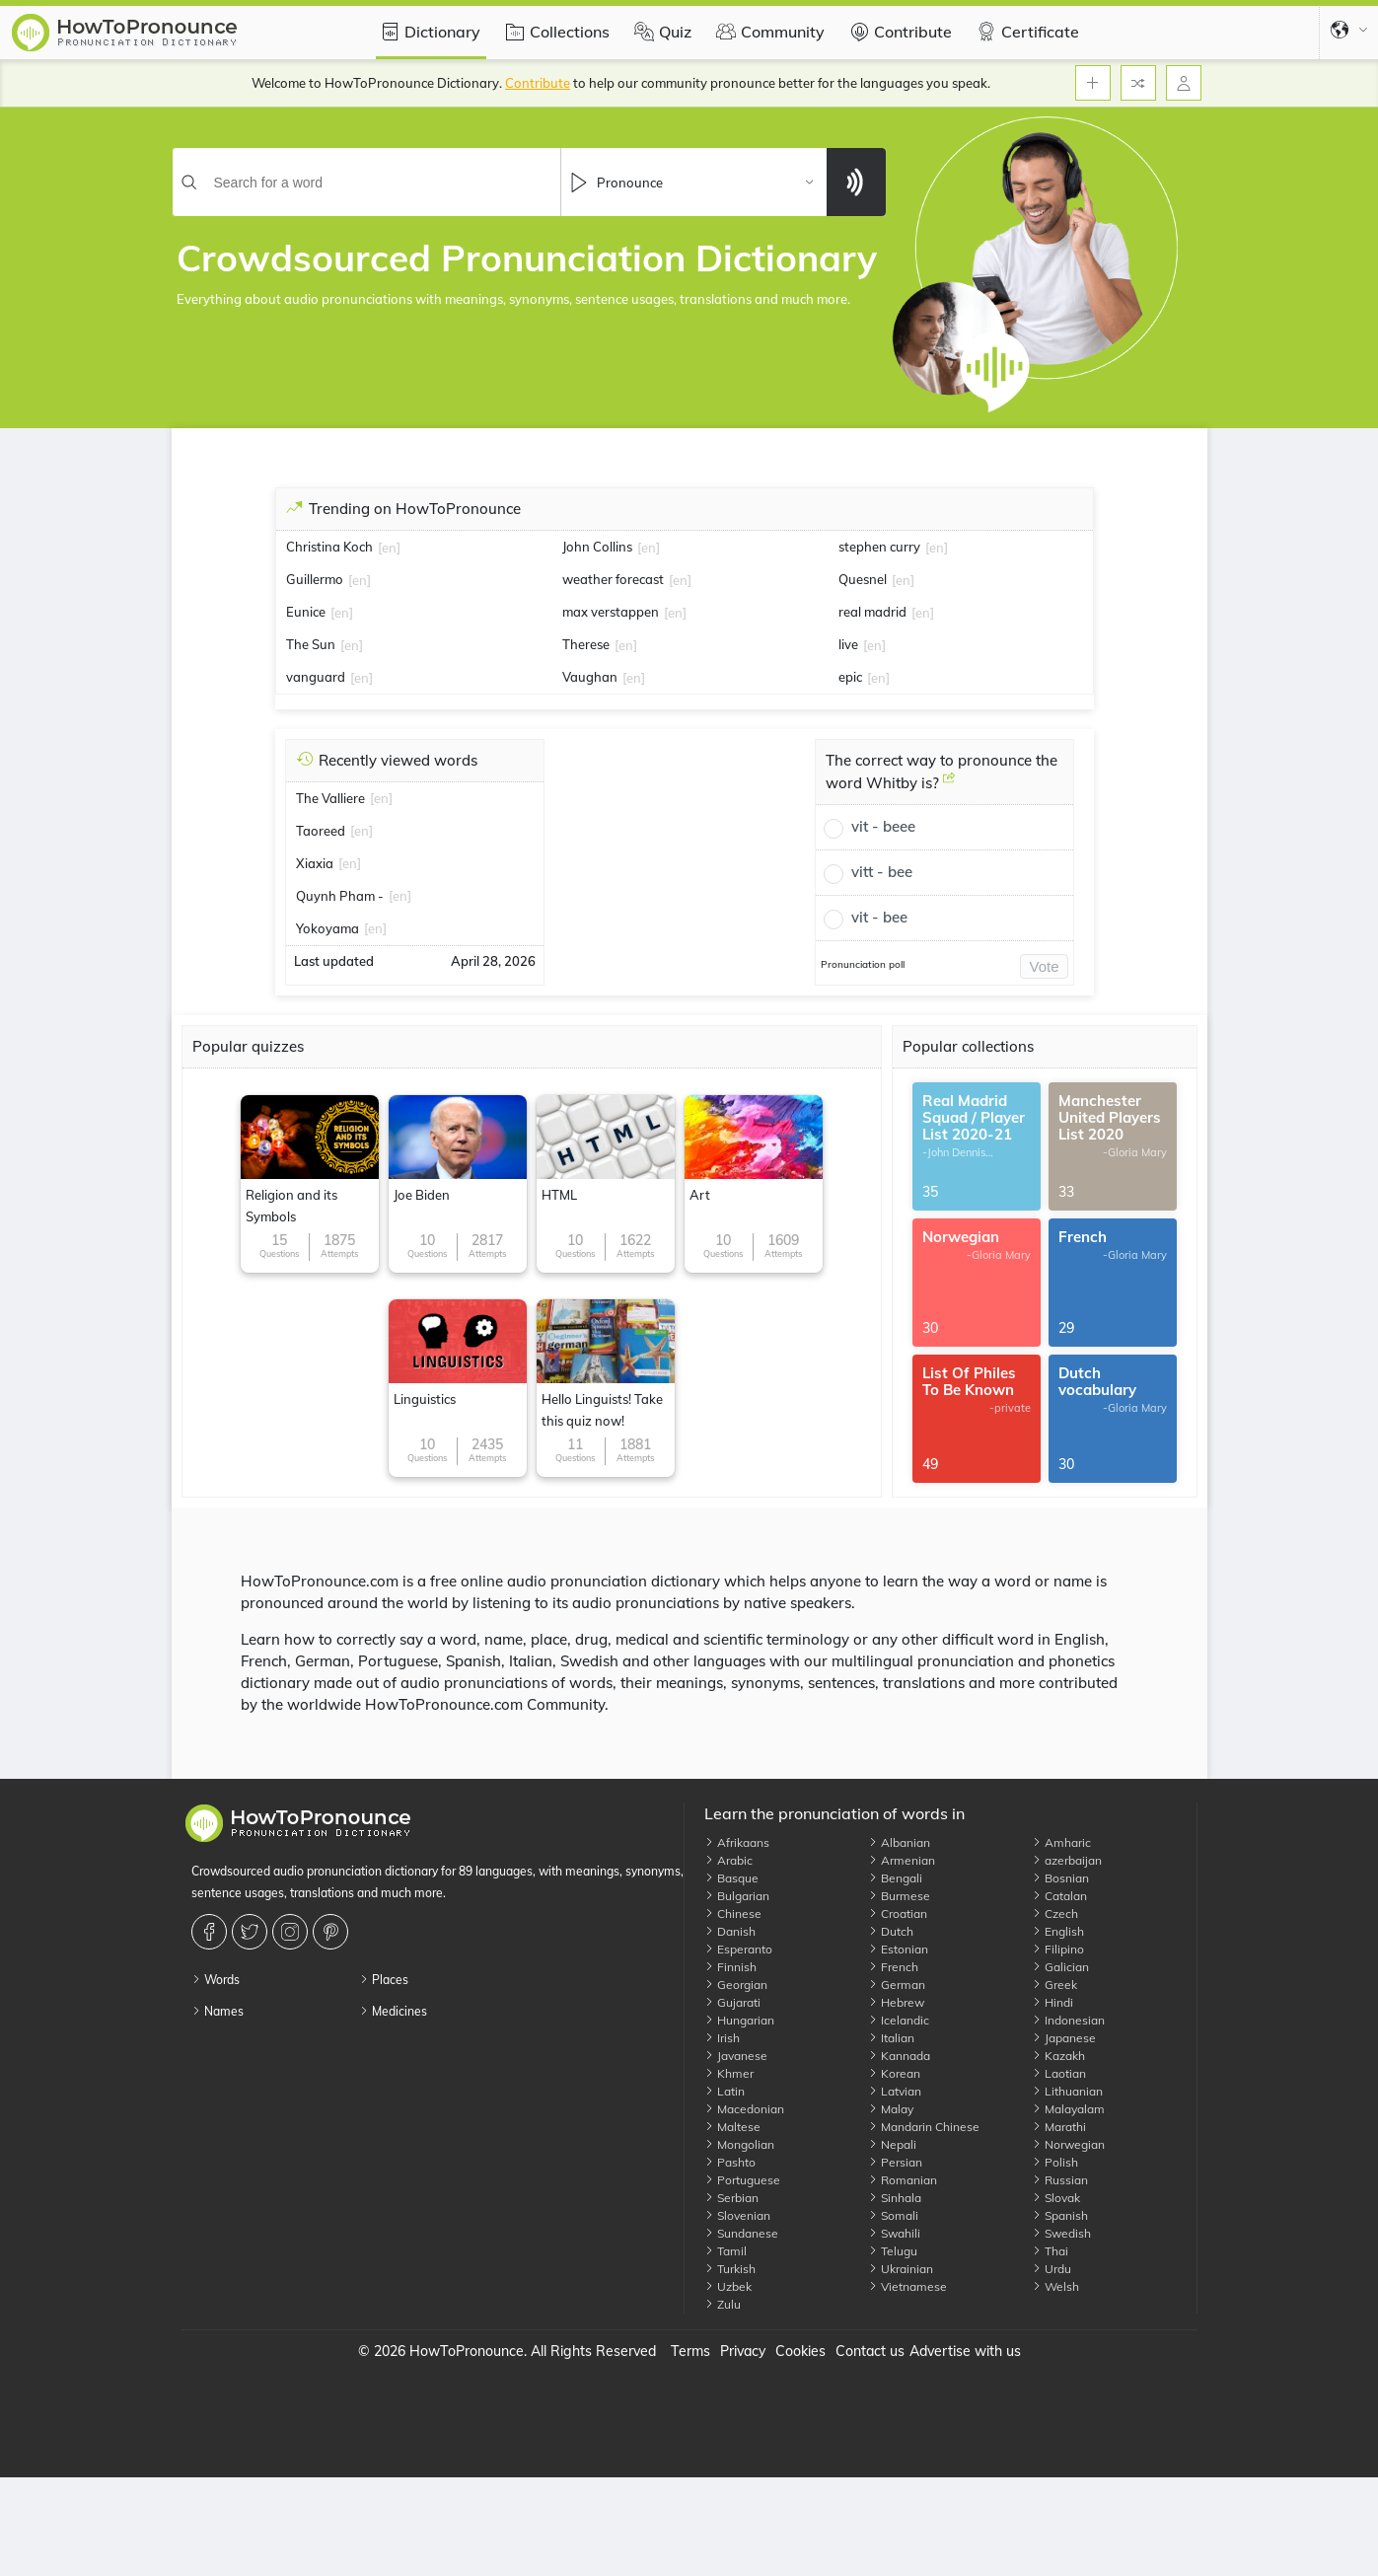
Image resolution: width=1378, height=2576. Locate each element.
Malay (890, 2108)
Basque (731, 1878)
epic (850, 677)
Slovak (1056, 2197)
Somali (893, 2215)
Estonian (898, 1949)
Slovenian (737, 2215)
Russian (1060, 2179)
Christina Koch (329, 546)
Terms (690, 2351)
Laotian (1059, 2073)
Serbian (731, 2197)
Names (217, 2011)
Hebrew (896, 2002)
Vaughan (589, 677)
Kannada (899, 2055)
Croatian (897, 1913)
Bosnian (1060, 1878)
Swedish (1061, 2233)
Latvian (894, 2091)
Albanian (899, 1842)
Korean (894, 2073)
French (893, 1966)
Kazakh (1058, 2055)
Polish (1055, 2162)
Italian (891, 2037)
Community (768, 31)
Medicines (393, 2011)
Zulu (722, 2304)
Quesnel (862, 579)
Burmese (899, 1895)
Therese (586, 644)
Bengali (895, 1878)
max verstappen (610, 612)
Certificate (1025, 31)
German (896, 1984)
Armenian (901, 1860)
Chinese (733, 1913)
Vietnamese (907, 2286)
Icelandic (898, 2020)
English (1058, 1931)
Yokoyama (327, 928)
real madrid (872, 612)
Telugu (892, 2251)
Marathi (1059, 2126)
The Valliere (330, 798)
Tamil (725, 2251)
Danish (730, 1931)
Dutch (890, 1931)
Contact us (870, 2351)
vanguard (315, 677)
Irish (722, 2037)
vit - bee (879, 917)
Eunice (306, 612)
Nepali (892, 2144)
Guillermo (314, 579)
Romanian (902, 2179)
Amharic (1061, 1842)
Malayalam (1068, 2108)
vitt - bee (881, 871)
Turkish (730, 2268)
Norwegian (1068, 2144)
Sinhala (894, 2197)
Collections (555, 31)
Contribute (898, 31)
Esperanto (738, 1949)
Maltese (732, 2126)
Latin (724, 2091)
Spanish (1060, 2215)
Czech (1055, 1913)
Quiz (660, 31)
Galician (1060, 1966)
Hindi (1052, 2002)
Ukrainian (900, 2268)
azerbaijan (1067, 1860)
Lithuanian (1067, 2091)
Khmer (729, 2073)
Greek (1054, 1984)
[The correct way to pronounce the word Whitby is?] (949, 785)
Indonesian (1068, 2020)
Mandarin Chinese (923, 2126)
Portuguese (742, 2179)
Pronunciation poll (863, 964)
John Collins (597, 546)
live (848, 644)
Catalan (1059, 1895)
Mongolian (739, 2144)
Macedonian (744, 2108)
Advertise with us (965, 2351)
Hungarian (739, 2020)
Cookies (800, 2351)
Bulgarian (736, 1895)
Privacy (742, 2351)
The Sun (310, 644)
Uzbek (728, 2286)
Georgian (735, 1984)
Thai (1050, 2251)
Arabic (728, 1860)
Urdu (1051, 2268)
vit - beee (883, 826)
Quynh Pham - (340, 896)
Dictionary (427, 31)
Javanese (735, 2055)
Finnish (730, 1966)
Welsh (1055, 2286)
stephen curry (879, 546)
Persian (895, 2162)
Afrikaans (736, 1842)
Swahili (894, 2233)
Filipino (1058, 1949)
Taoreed (320, 831)
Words (215, 1979)
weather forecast (613, 579)
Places (383, 1979)
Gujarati (732, 2002)
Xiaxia (314, 863)
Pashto (730, 2162)
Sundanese (741, 2233)
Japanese (1064, 2037)
